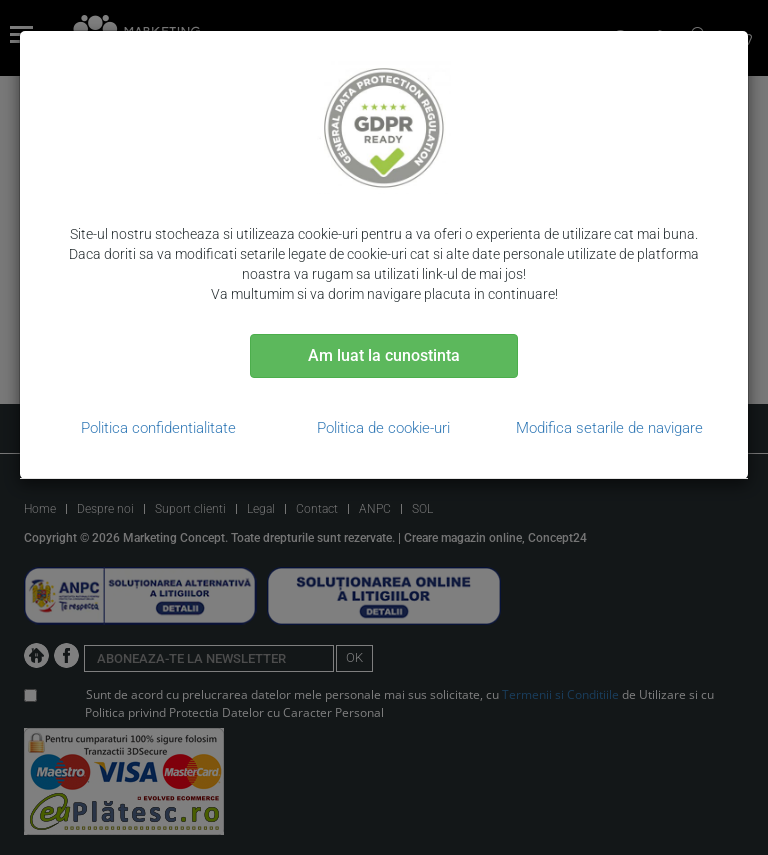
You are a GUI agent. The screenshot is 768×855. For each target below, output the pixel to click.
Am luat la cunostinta (384, 355)
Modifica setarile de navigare (609, 428)
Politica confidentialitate (158, 428)
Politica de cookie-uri (383, 428)
